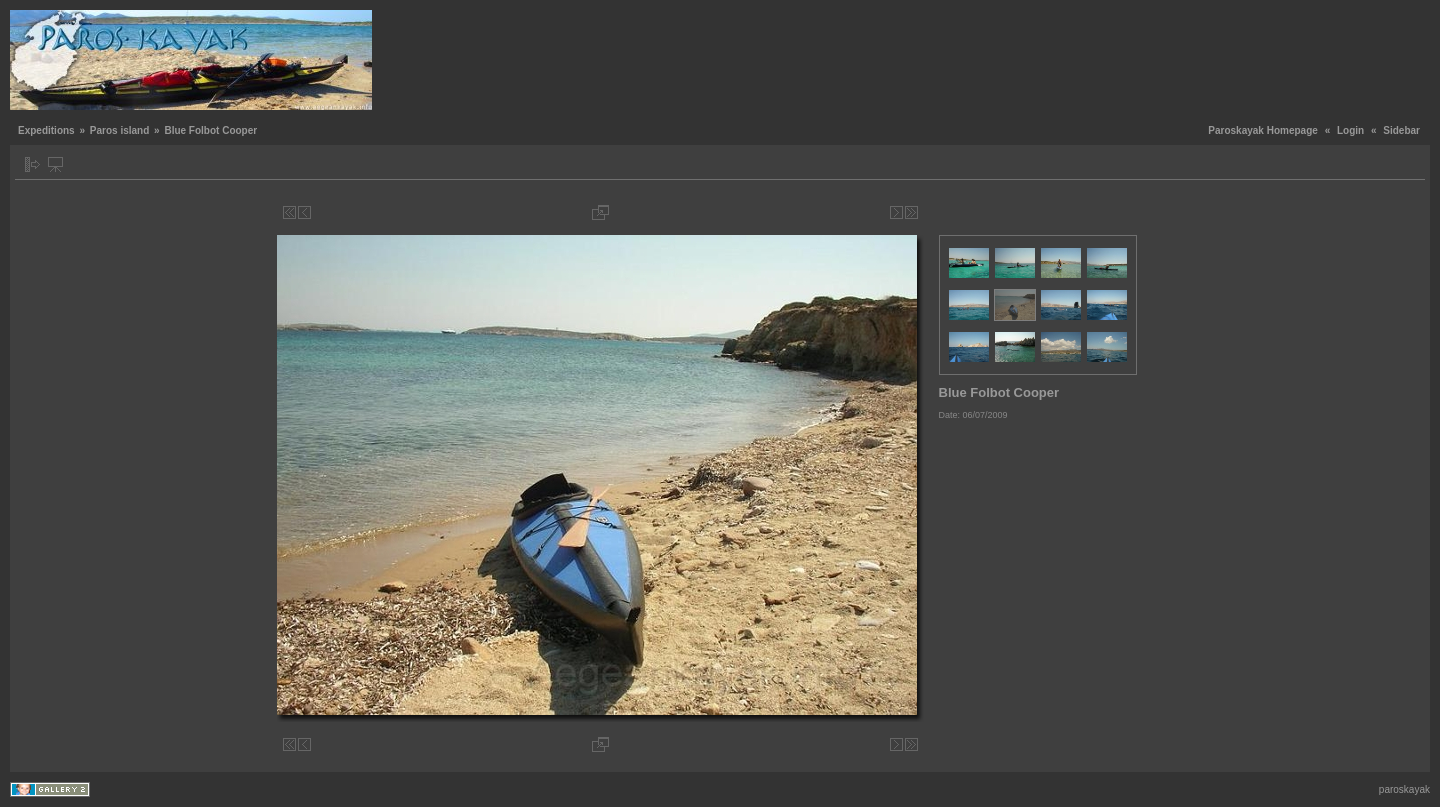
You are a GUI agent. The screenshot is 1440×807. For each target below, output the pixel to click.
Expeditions (46, 130)
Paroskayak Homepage (1263, 130)
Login (1350, 130)
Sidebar (1401, 130)
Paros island (119, 130)
